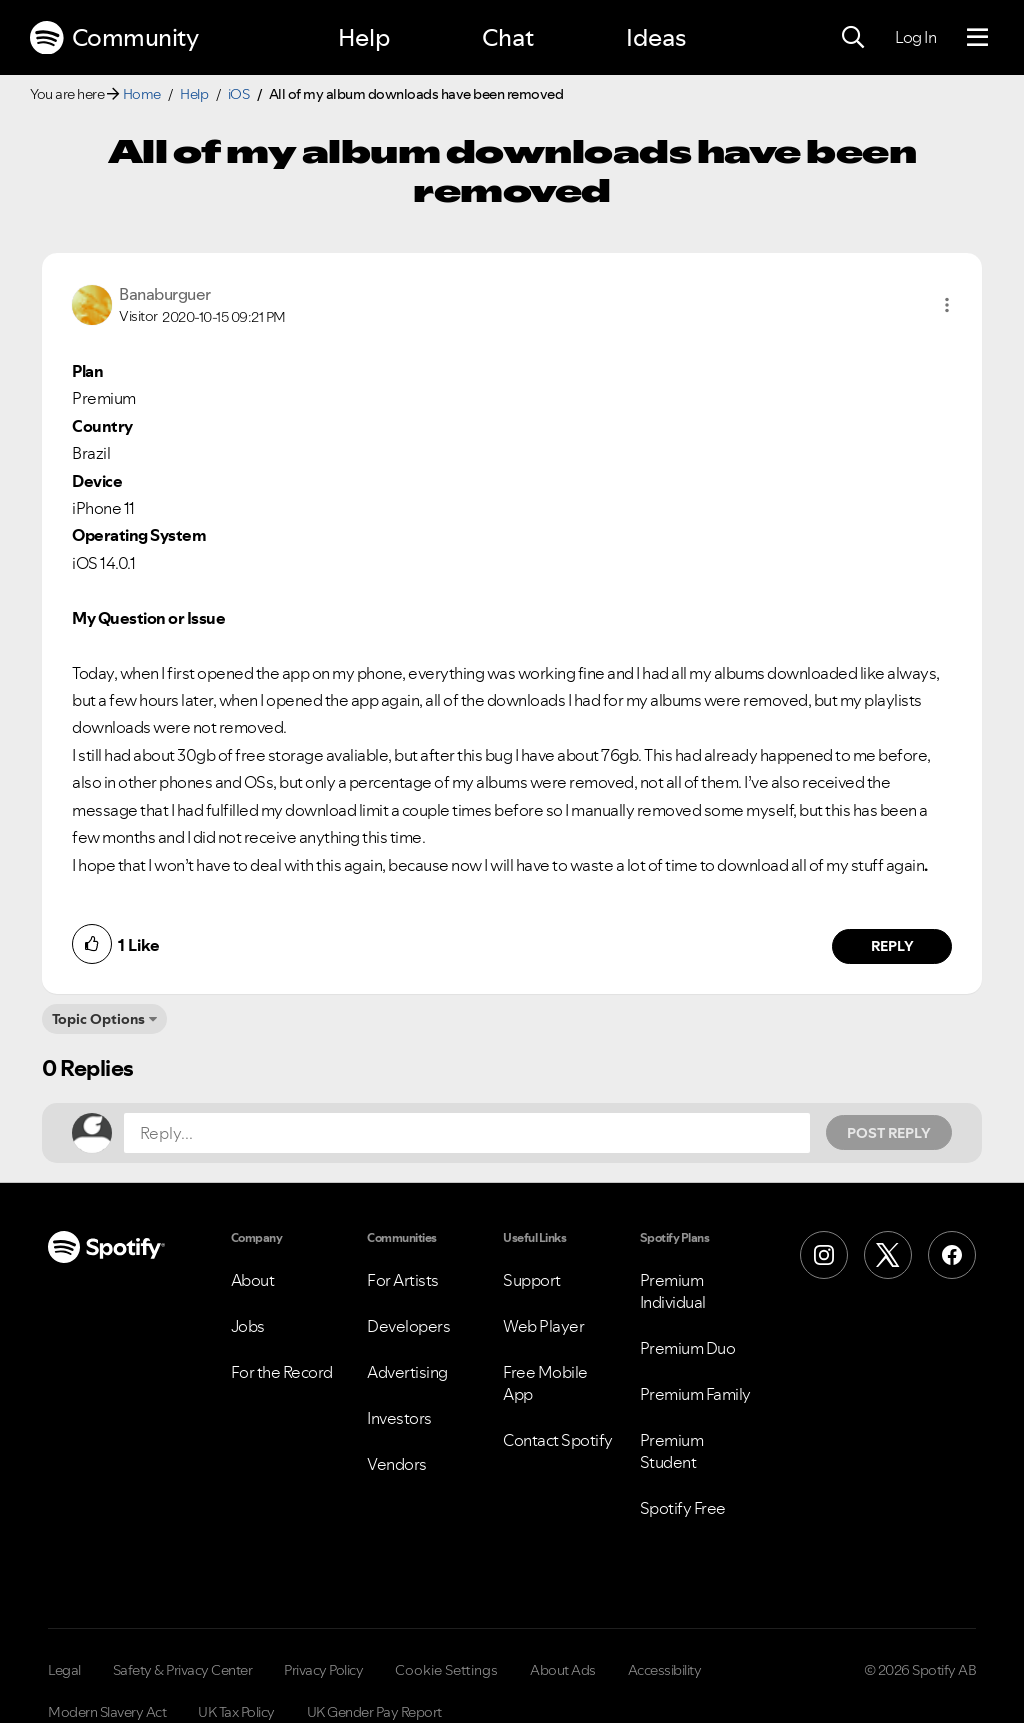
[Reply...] (467, 1133)
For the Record (282, 1372)
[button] (947, 305)
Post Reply (889, 1133)
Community (114, 38)
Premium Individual (673, 1291)
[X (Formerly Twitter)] (888, 1255)
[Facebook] (952, 1255)
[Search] (853, 38)
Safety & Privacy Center (183, 1670)
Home (142, 94)
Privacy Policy (323, 1670)
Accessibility (665, 1670)
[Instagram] (824, 1255)
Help (364, 37)
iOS (239, 94)
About (253, 1280)
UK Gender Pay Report (374, 1712)
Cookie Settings (446, 1670)
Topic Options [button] (98, 1019)
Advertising (407, 1372)
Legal (64, 1670)
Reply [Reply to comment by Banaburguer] (892, 946)
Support (532, 1280)
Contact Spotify (558, 1440)
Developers (408, 1326)
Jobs (248, 1326)
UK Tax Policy (236, 1712)
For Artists (403, 1280)
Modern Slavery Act (107, 1712)
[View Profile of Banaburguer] (165, 294)
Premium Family (695, 1394)
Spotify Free (683, 1508)
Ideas (656, 37)
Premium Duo (688, 1348)
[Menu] (977, 38)
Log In (915, 37)
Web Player (543, 1326)
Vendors (397, 1464)
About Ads (563, 1670)
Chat (508, 37)
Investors (399, 1418)
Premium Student (672, 1451)
